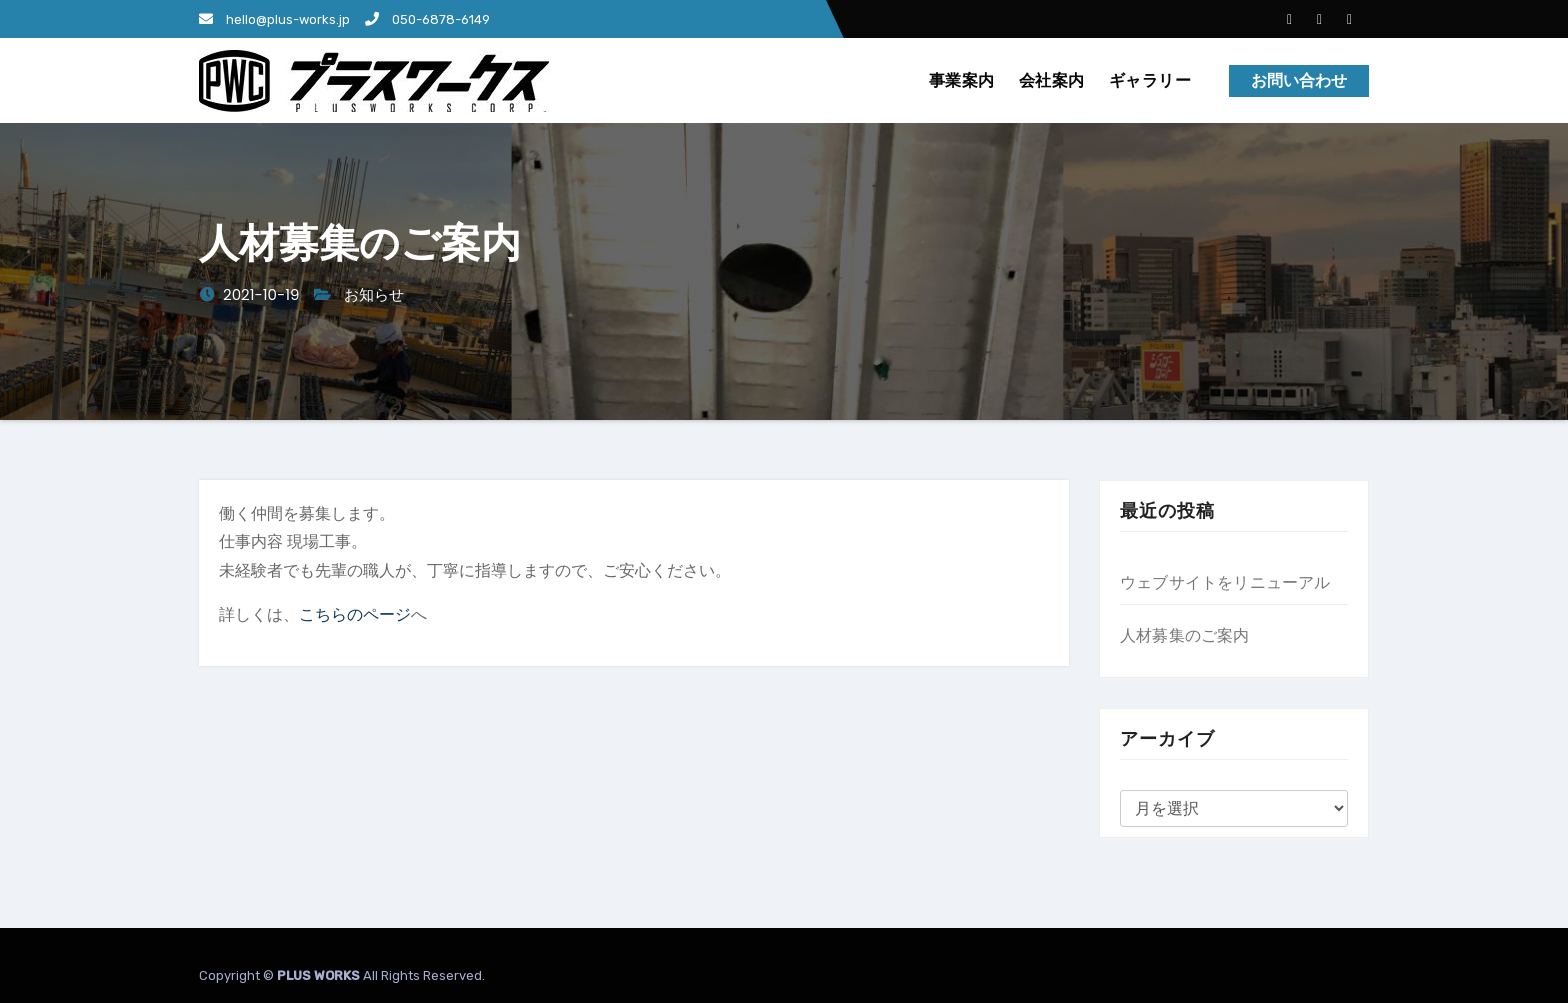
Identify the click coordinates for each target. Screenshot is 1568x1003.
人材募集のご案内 (1185, 635)
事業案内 (962, 80)
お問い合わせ (1299, 80)
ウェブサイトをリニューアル (1225, 582)
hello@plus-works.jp (274, 19)
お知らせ (374, 294)
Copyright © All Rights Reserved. (342, 975)
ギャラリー (1150, 80)
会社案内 (1052, 80)
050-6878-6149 (427, 19)
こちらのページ (355, 614)
